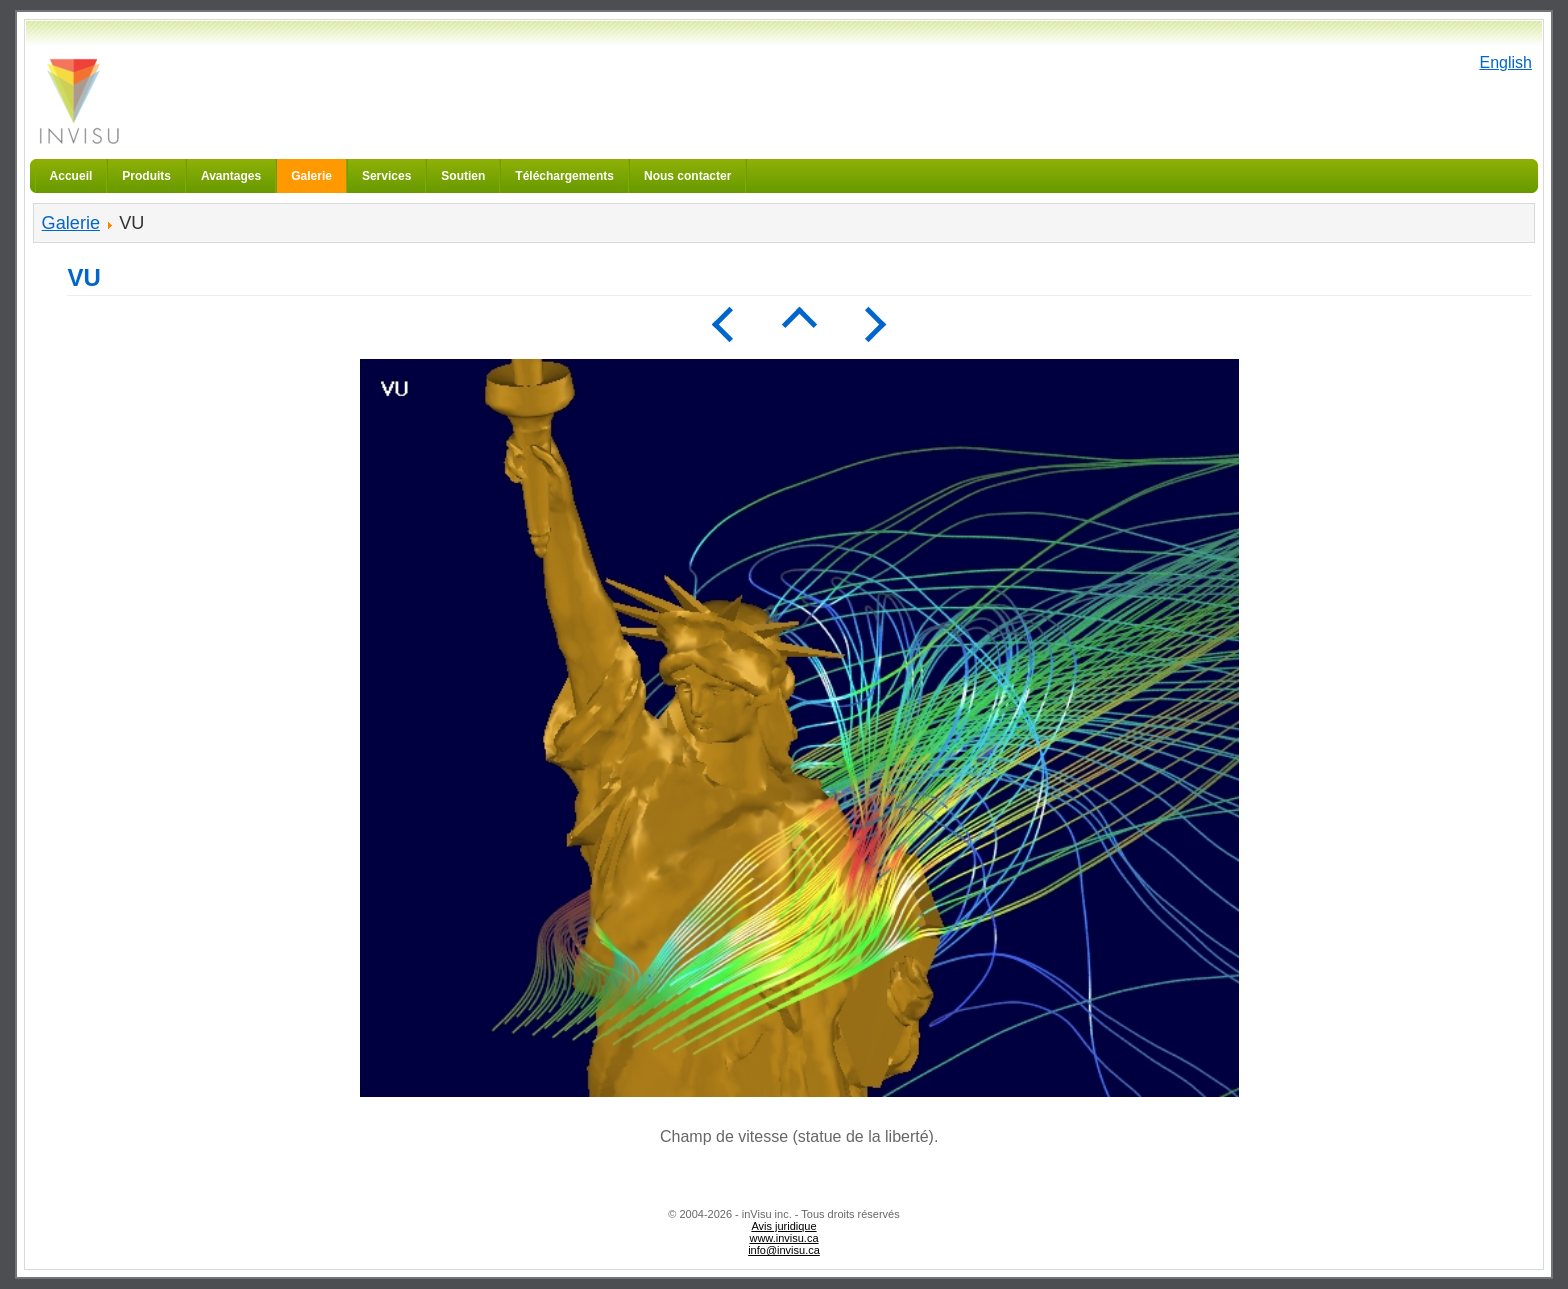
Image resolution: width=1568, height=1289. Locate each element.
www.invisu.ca (783, 1238)
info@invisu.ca (784, 1250)
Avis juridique (783, 1226)
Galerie (71, 223)
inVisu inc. (78, 100)
